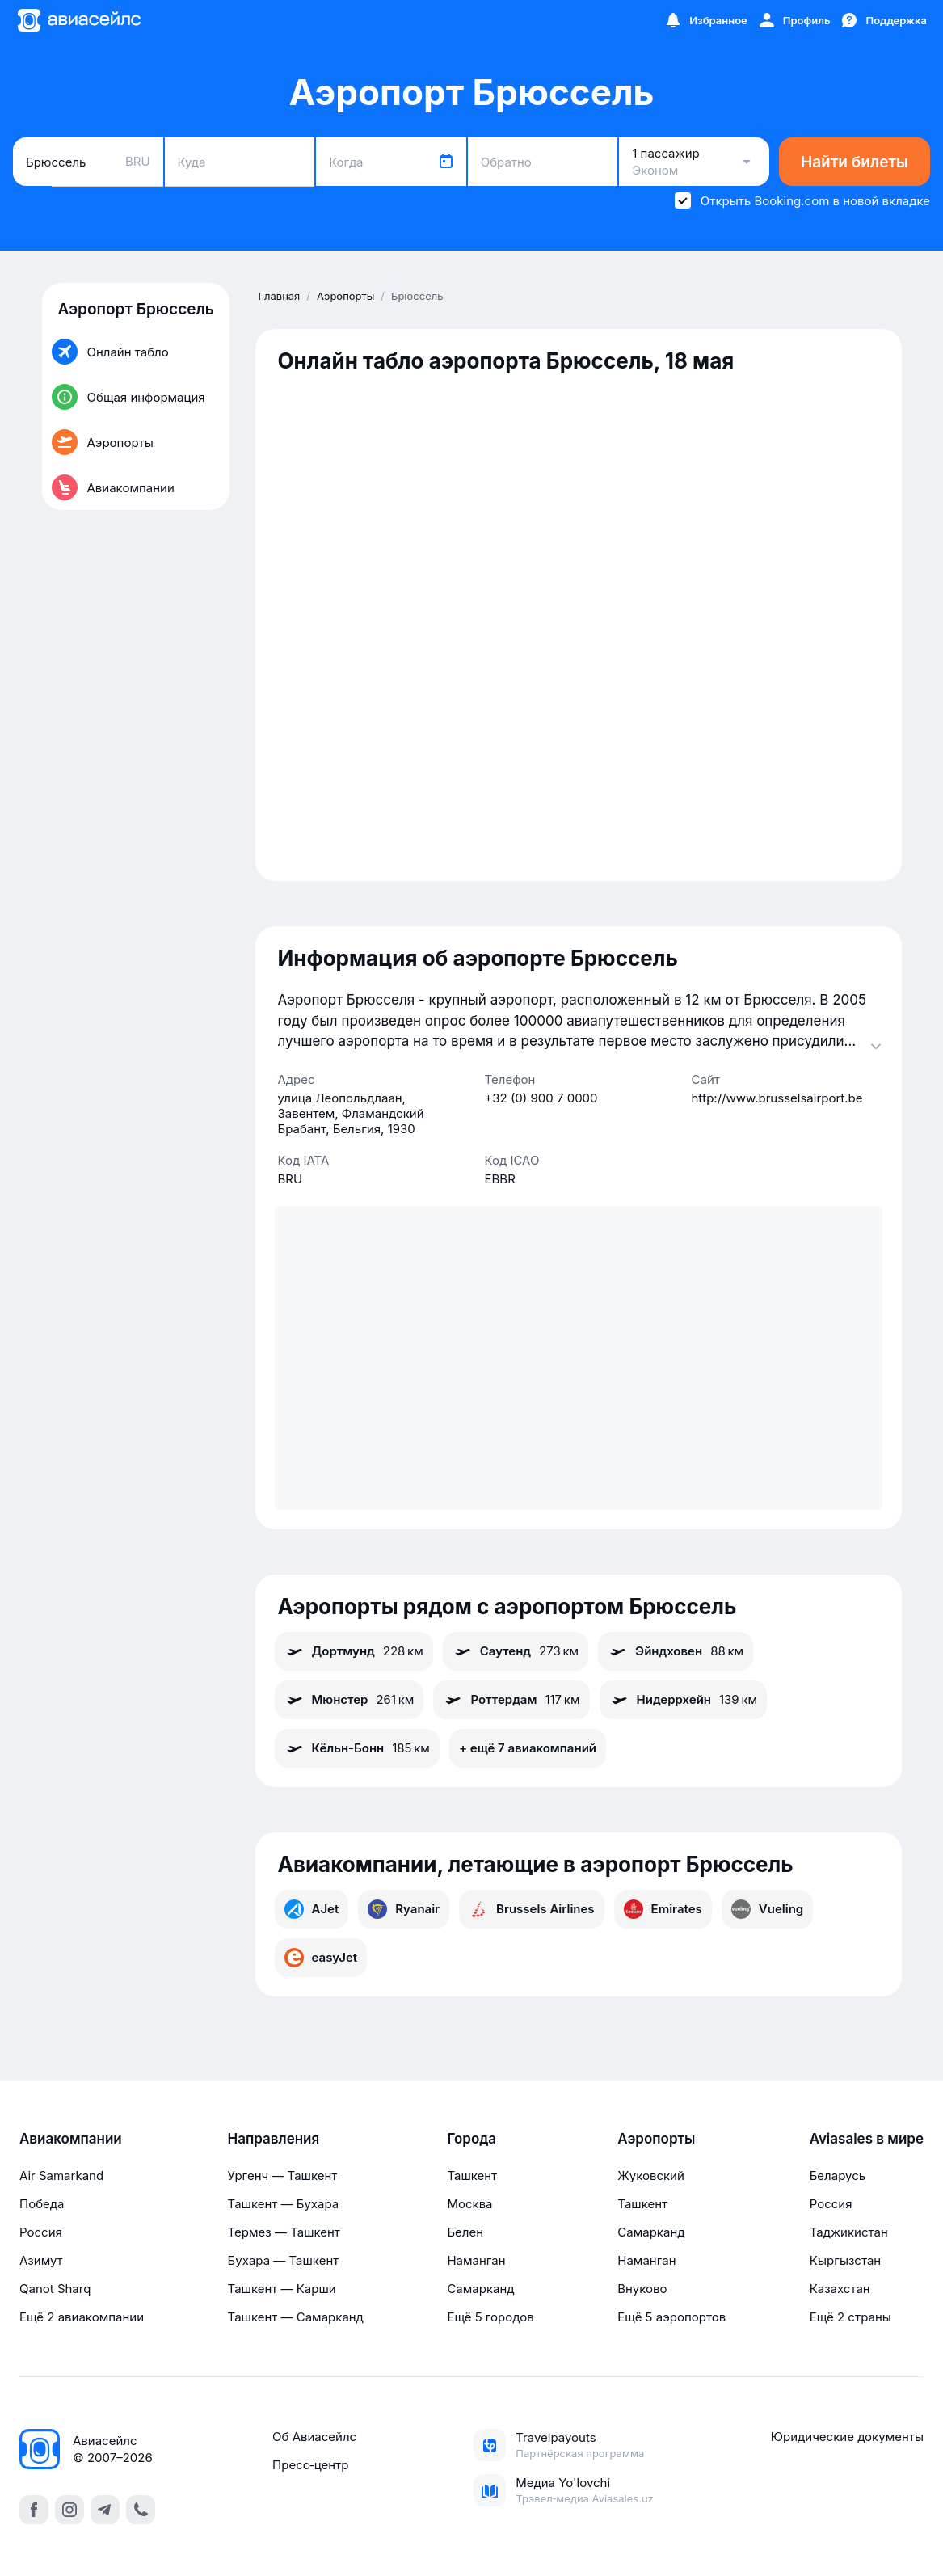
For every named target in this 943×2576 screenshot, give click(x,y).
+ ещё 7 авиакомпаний (527, 1748)
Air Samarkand (61, 2175)
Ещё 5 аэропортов (671, 2317)
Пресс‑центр (310, 2465)
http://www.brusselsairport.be (777, 1098)
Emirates (663, 1909)
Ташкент (472, 2175)
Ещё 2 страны (850, 2317)
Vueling (767, 1909)
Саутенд (516, 1651)
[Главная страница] (78, 20)
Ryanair (404, 1909)
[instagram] (69, 2509)
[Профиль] (794, 20)
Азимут (41, 2260)
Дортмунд (353, 1651)
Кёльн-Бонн (357, 1748)
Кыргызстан (846, 2260)
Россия (40, 2232)
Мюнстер (349, 1700)
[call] (140, 2509)
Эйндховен (675, 1651)
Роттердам (511, 1700)
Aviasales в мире (867, 2139)
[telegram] (105, 2509)
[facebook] (34, 2509)
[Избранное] (705, 20)
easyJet (321, 1957)
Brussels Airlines (532, 1909)
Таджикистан (849, 2232)
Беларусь (837, 2175)
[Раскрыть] (875, 1045)
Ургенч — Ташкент (283, 2175)
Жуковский (650, 2175)
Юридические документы (847, 2436)
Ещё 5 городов (490, 2317)
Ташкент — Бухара (283, 2203)
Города (471, 2139)
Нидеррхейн (683, 1700)
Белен (465, 2232)
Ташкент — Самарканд (296, 2317)
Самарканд (480, 2288)
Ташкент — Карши (282, 2288)
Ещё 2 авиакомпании (81, 2317)
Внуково (642, 2288)
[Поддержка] (883, 20)
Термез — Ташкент (284, 2232)
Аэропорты (656, 2139)
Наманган (476, 2260)
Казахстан (840, 2288)
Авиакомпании (70, 2139)
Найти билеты (854, 162)
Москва (469, 2203)
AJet (311, 1909)
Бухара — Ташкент (283, 2260)
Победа (41, 2203)
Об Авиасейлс (314, 2436)
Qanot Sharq (55, 2288)
